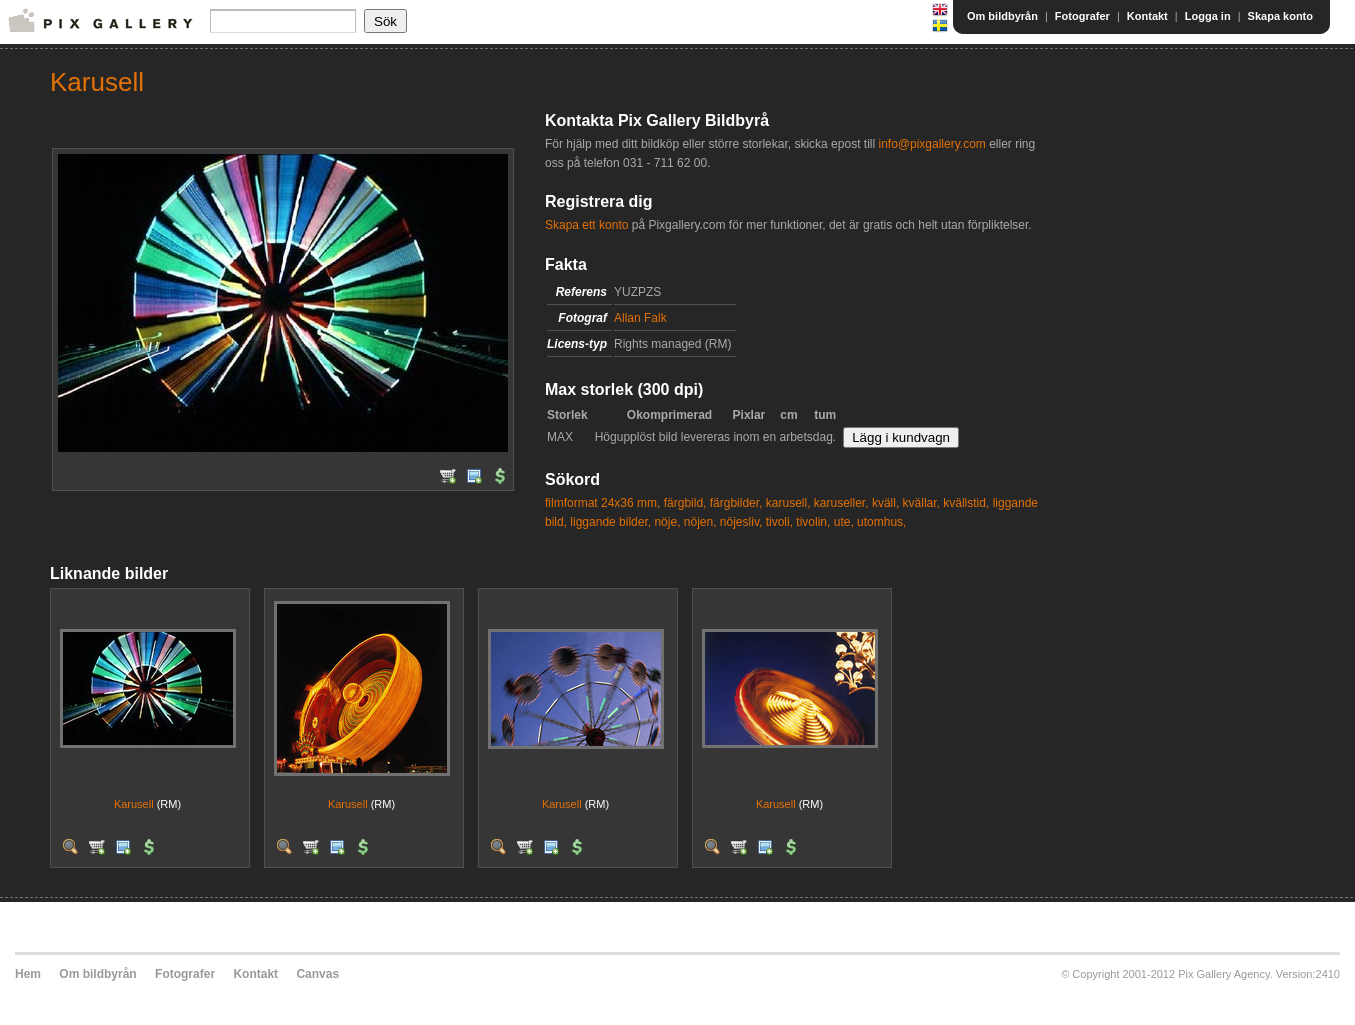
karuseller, (841, 503)
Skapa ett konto (586, 225)
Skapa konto (1280, 16)
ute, (844, 522)
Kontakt (1147, 16)
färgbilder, (736, 503)
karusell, (788, 503)
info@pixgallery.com (931, 144)
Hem (28, 974)
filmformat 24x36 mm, (602, 503)
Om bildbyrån (1002, 16)
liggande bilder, (610, 522)
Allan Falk (640, 318)
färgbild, (685, 503)
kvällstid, (966, 503)
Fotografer (1082, 16)
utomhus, (881, 522)
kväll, (885, 503)
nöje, (667, 522)
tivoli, (779, 522)
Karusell (134, 804)
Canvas (317, 974)
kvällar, (921, 503)
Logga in (1208, 16)
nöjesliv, (741, 522)
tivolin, (813, 522)
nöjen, (700, 522)
